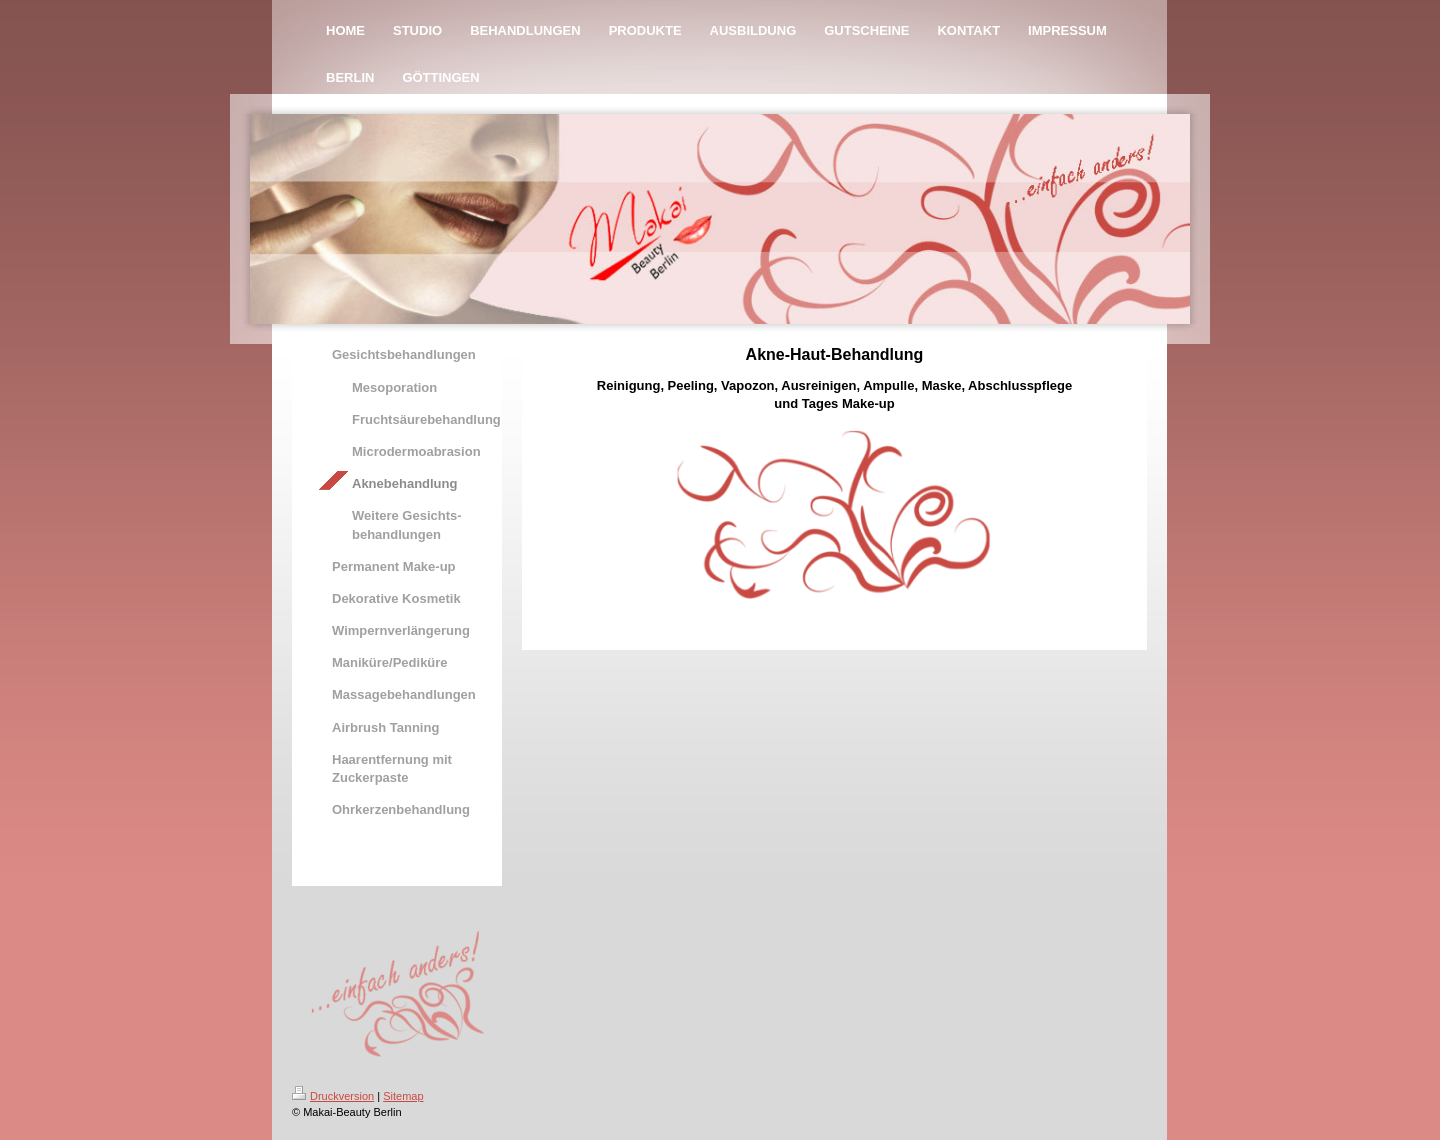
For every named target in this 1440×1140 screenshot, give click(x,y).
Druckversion (333, 1096)
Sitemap (403, 1096)
